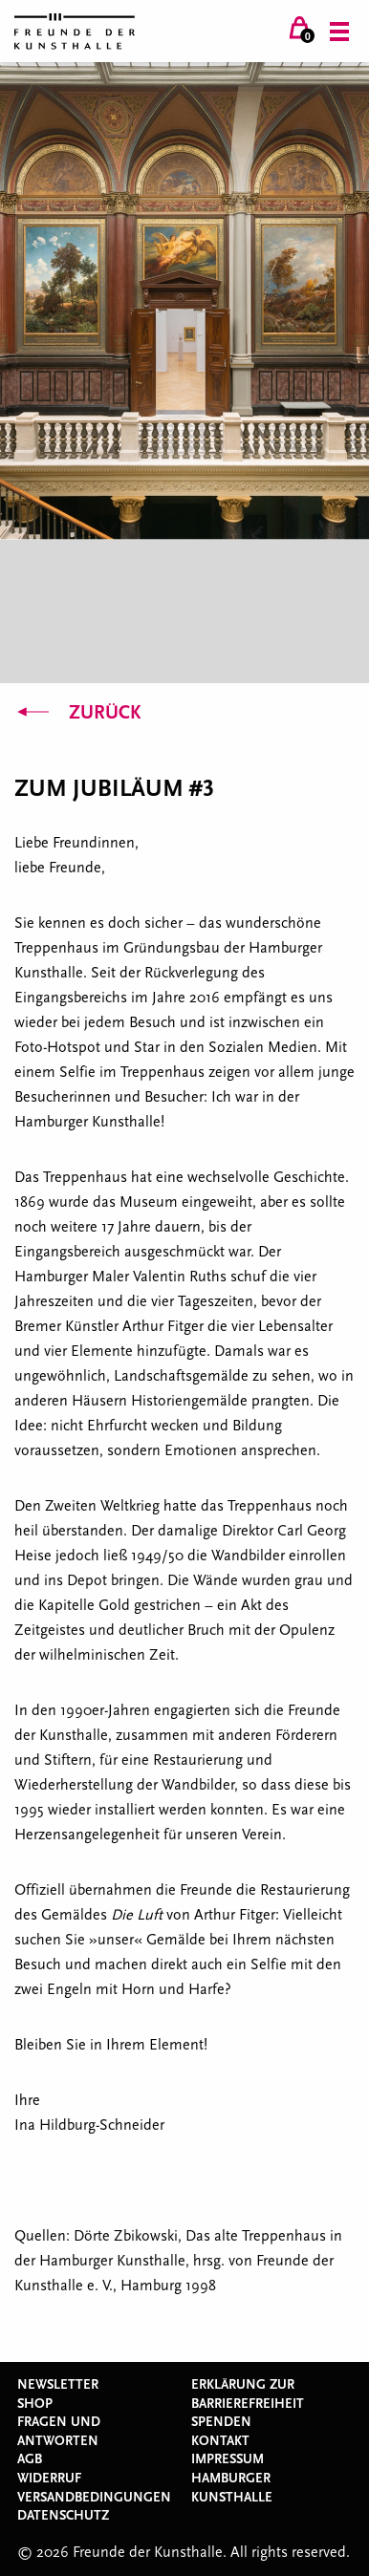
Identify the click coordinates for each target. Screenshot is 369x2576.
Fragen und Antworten (58, 2432)
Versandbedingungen (94, 2497)
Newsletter (57, 2385)
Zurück (77, 712)
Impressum (227, 2459)
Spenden (221, 2422)
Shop (35, 2404)
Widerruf (49, 2478)
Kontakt (220, 2441)
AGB (29, 2459)
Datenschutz (63, 2515)
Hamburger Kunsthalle (231, 2488)
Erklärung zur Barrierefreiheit (247, 2394)
